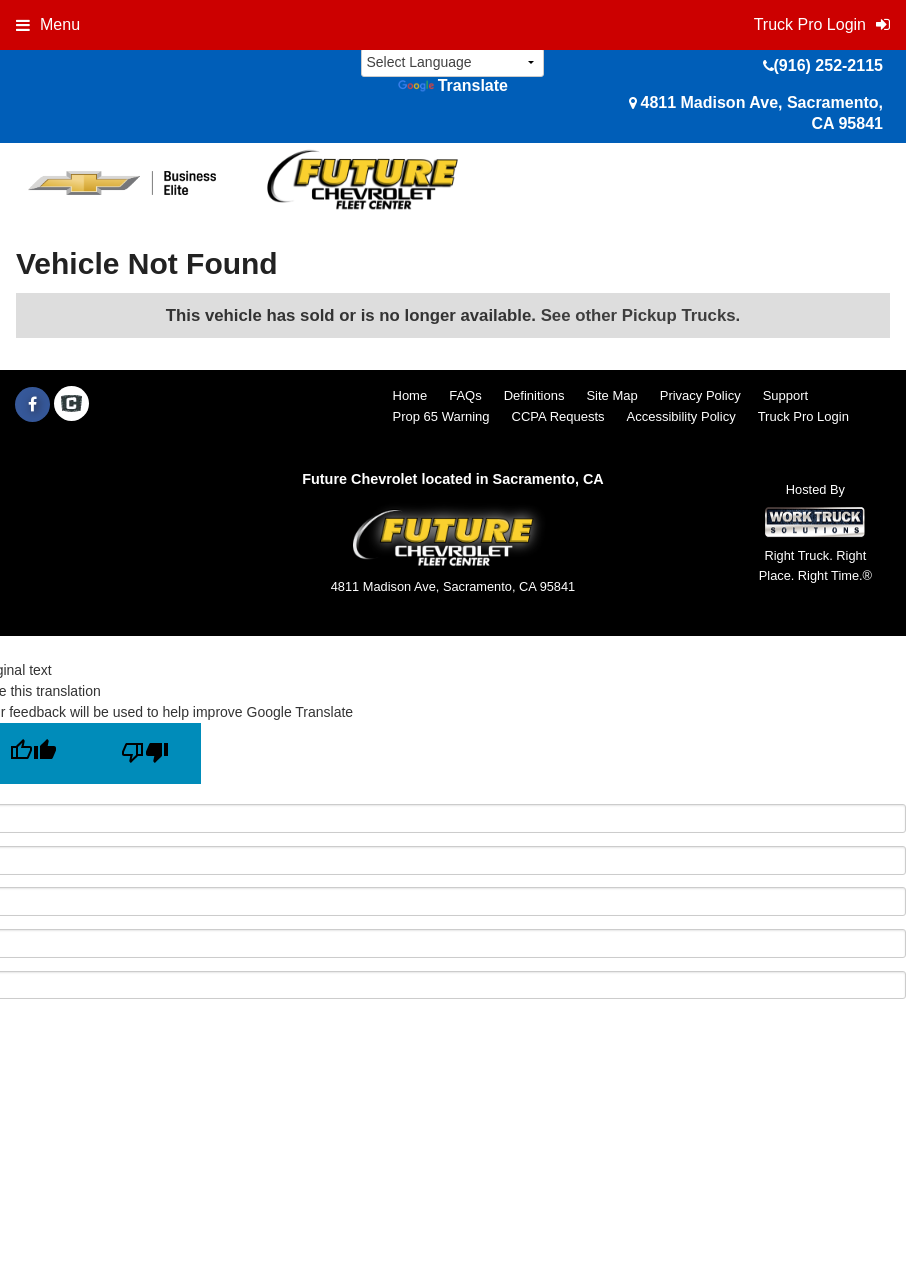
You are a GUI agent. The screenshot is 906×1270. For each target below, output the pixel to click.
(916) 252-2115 (828, 65)
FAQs (465, 395)
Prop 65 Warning (441, 416)
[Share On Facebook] (32, 405)
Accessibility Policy (681, 416)
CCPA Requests (558, 416)
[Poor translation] (145, 753)
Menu (48, 24)
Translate (453, 85)
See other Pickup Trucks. (641, 315)
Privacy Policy (700, 395)
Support (786, 395)
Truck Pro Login (803, 416)
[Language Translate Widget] (452, 62)
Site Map (611, 395)
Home (410, 395)
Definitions (534, 395)
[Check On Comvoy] (71, 405)
